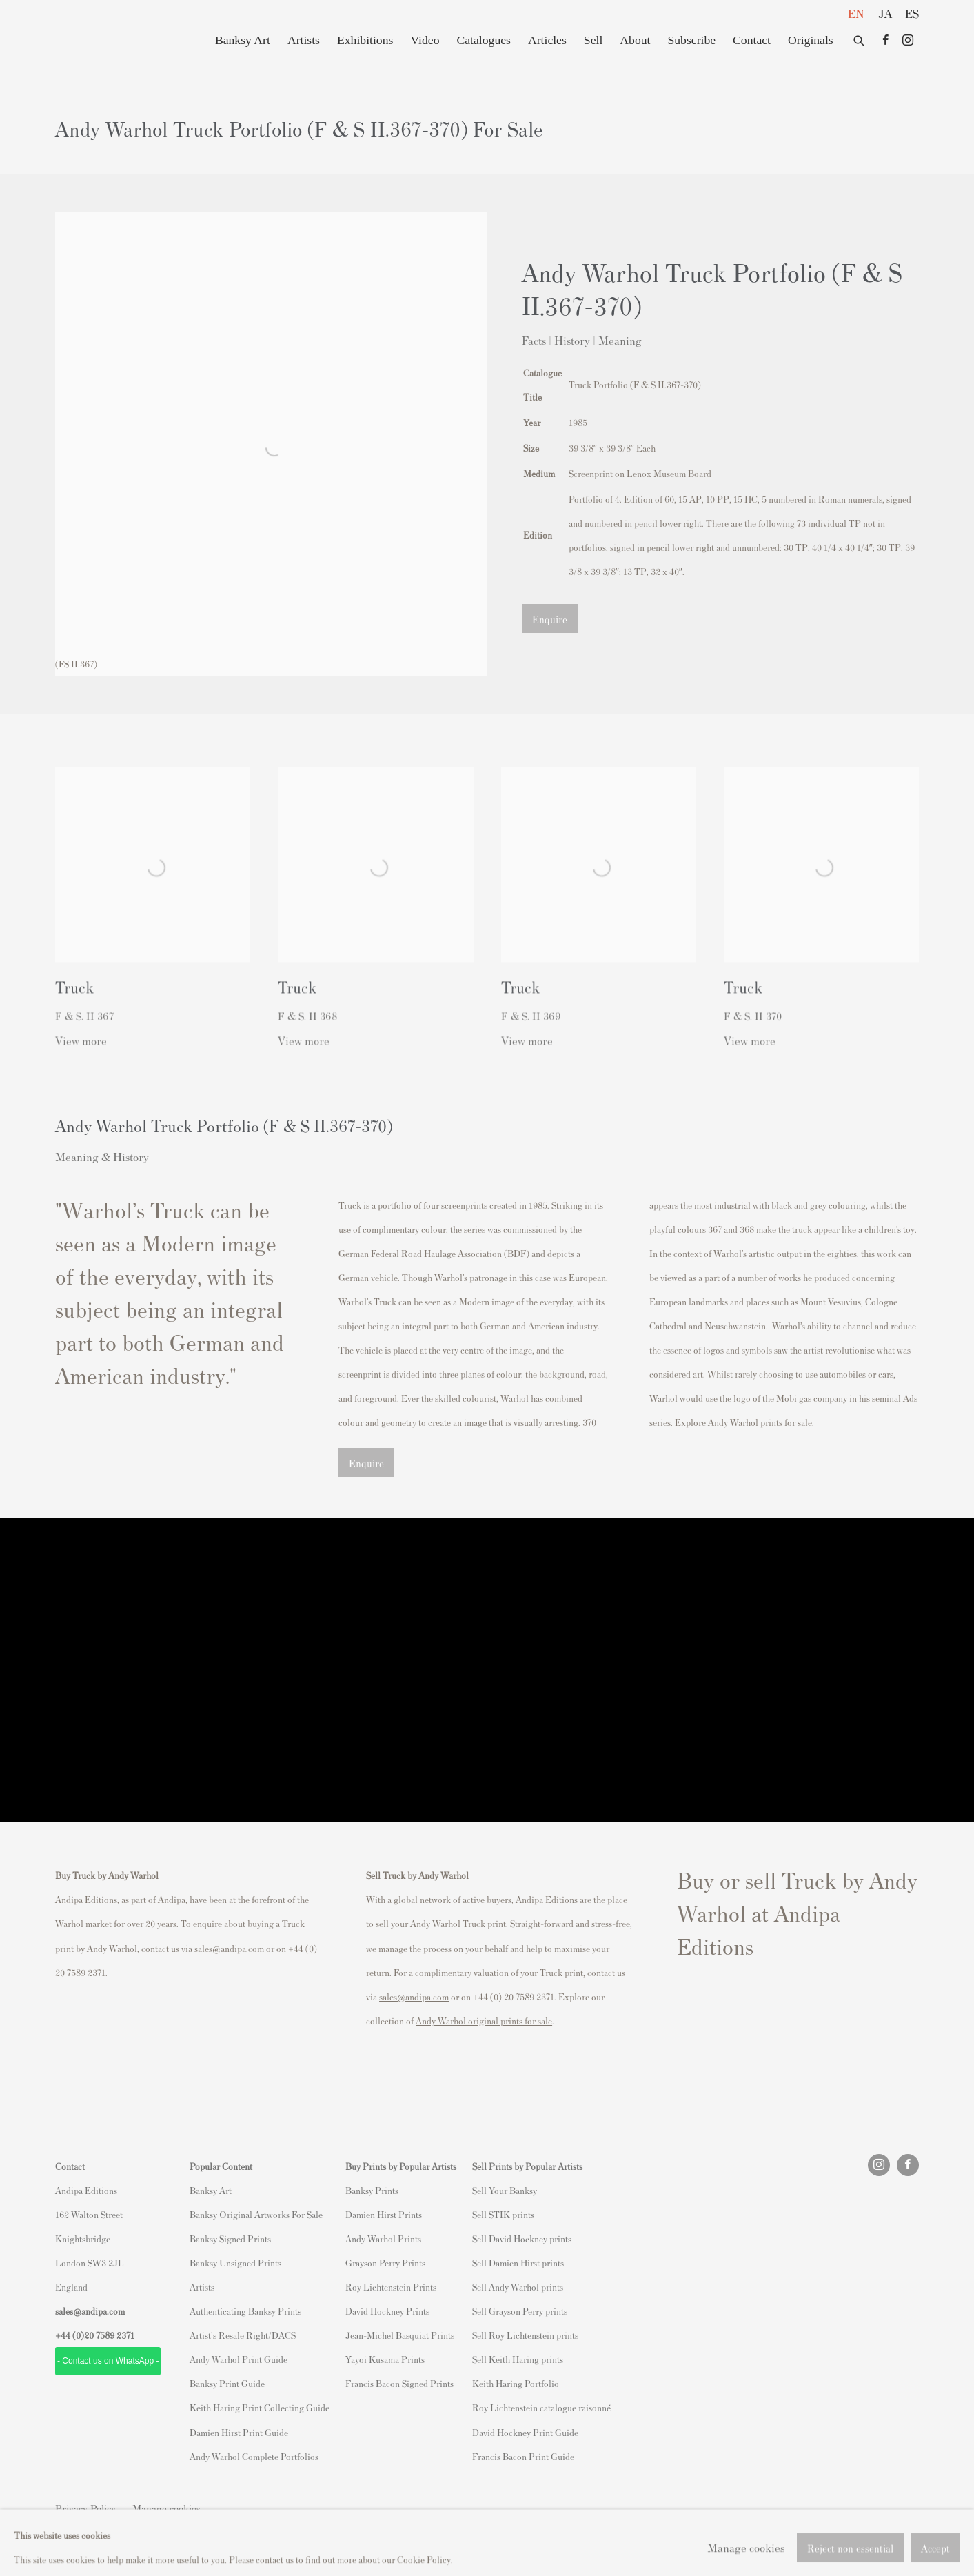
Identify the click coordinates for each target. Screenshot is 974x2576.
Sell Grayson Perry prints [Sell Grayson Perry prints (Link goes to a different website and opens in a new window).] (519, 2311)
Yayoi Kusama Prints (385, 2359)
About (635, 40)
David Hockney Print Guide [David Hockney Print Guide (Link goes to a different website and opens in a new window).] (525, 2432)
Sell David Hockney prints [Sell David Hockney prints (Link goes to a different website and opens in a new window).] (521, 2238)
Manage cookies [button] (166, 2508)
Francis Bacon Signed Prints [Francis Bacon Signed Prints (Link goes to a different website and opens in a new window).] (399, 2383)
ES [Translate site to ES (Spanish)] (912, 13)
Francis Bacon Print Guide (523, 2456)
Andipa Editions (103, 40)
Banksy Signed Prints (230, 2238)
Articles (547, 40)
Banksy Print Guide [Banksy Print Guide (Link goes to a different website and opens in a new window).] (227, 2383)
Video (424, 40)
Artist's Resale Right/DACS (243, 2335)
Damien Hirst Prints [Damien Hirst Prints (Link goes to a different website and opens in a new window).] (383, 2214)
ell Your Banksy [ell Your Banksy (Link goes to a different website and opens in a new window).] (507, 2190)
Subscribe (691, 40)
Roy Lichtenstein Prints (390, 2287)
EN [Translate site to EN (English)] (856, 13)
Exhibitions (365, 40)
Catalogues (483, 40)
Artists (303, 40)
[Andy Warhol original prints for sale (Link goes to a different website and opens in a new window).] (484, 2020)
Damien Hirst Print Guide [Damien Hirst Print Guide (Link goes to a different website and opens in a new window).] (239, 2432)
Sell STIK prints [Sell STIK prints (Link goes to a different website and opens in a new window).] (503, 2214)
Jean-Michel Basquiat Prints (399, 2335)
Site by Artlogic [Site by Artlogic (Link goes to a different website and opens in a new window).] (235, 2532)
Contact (752, 40)
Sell (593, 40)
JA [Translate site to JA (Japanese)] (885, 13)
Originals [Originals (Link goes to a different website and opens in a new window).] (810, 40)
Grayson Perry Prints (385, 2262)
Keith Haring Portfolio (515, 2383)
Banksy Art (242, 40)
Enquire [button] (549, 618)
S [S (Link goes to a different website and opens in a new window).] (474, 2190)
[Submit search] (859, 38)
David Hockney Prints (387, 2311)
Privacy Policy (85, 2508)
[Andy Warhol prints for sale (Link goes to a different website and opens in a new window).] (760, 1422)
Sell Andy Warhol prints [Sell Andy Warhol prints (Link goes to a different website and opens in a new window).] (517, 2287)
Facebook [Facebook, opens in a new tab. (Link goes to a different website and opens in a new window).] (886, 41)
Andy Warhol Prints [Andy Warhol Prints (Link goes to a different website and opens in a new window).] (383, 2238)
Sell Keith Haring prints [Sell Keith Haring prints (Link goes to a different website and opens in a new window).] (517, 2359)
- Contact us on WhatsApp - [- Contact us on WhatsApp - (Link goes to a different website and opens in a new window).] (108, 2361)
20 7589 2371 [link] (109, 2335)
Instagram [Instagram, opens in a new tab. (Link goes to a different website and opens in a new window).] (908, 41)
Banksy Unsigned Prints (235, 2262)
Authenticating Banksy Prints (245, 2311)
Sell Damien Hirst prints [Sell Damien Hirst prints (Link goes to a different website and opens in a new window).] (518, 2262)
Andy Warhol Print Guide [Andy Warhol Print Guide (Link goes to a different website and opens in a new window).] (238, 2359)
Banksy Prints (371, 2190)
